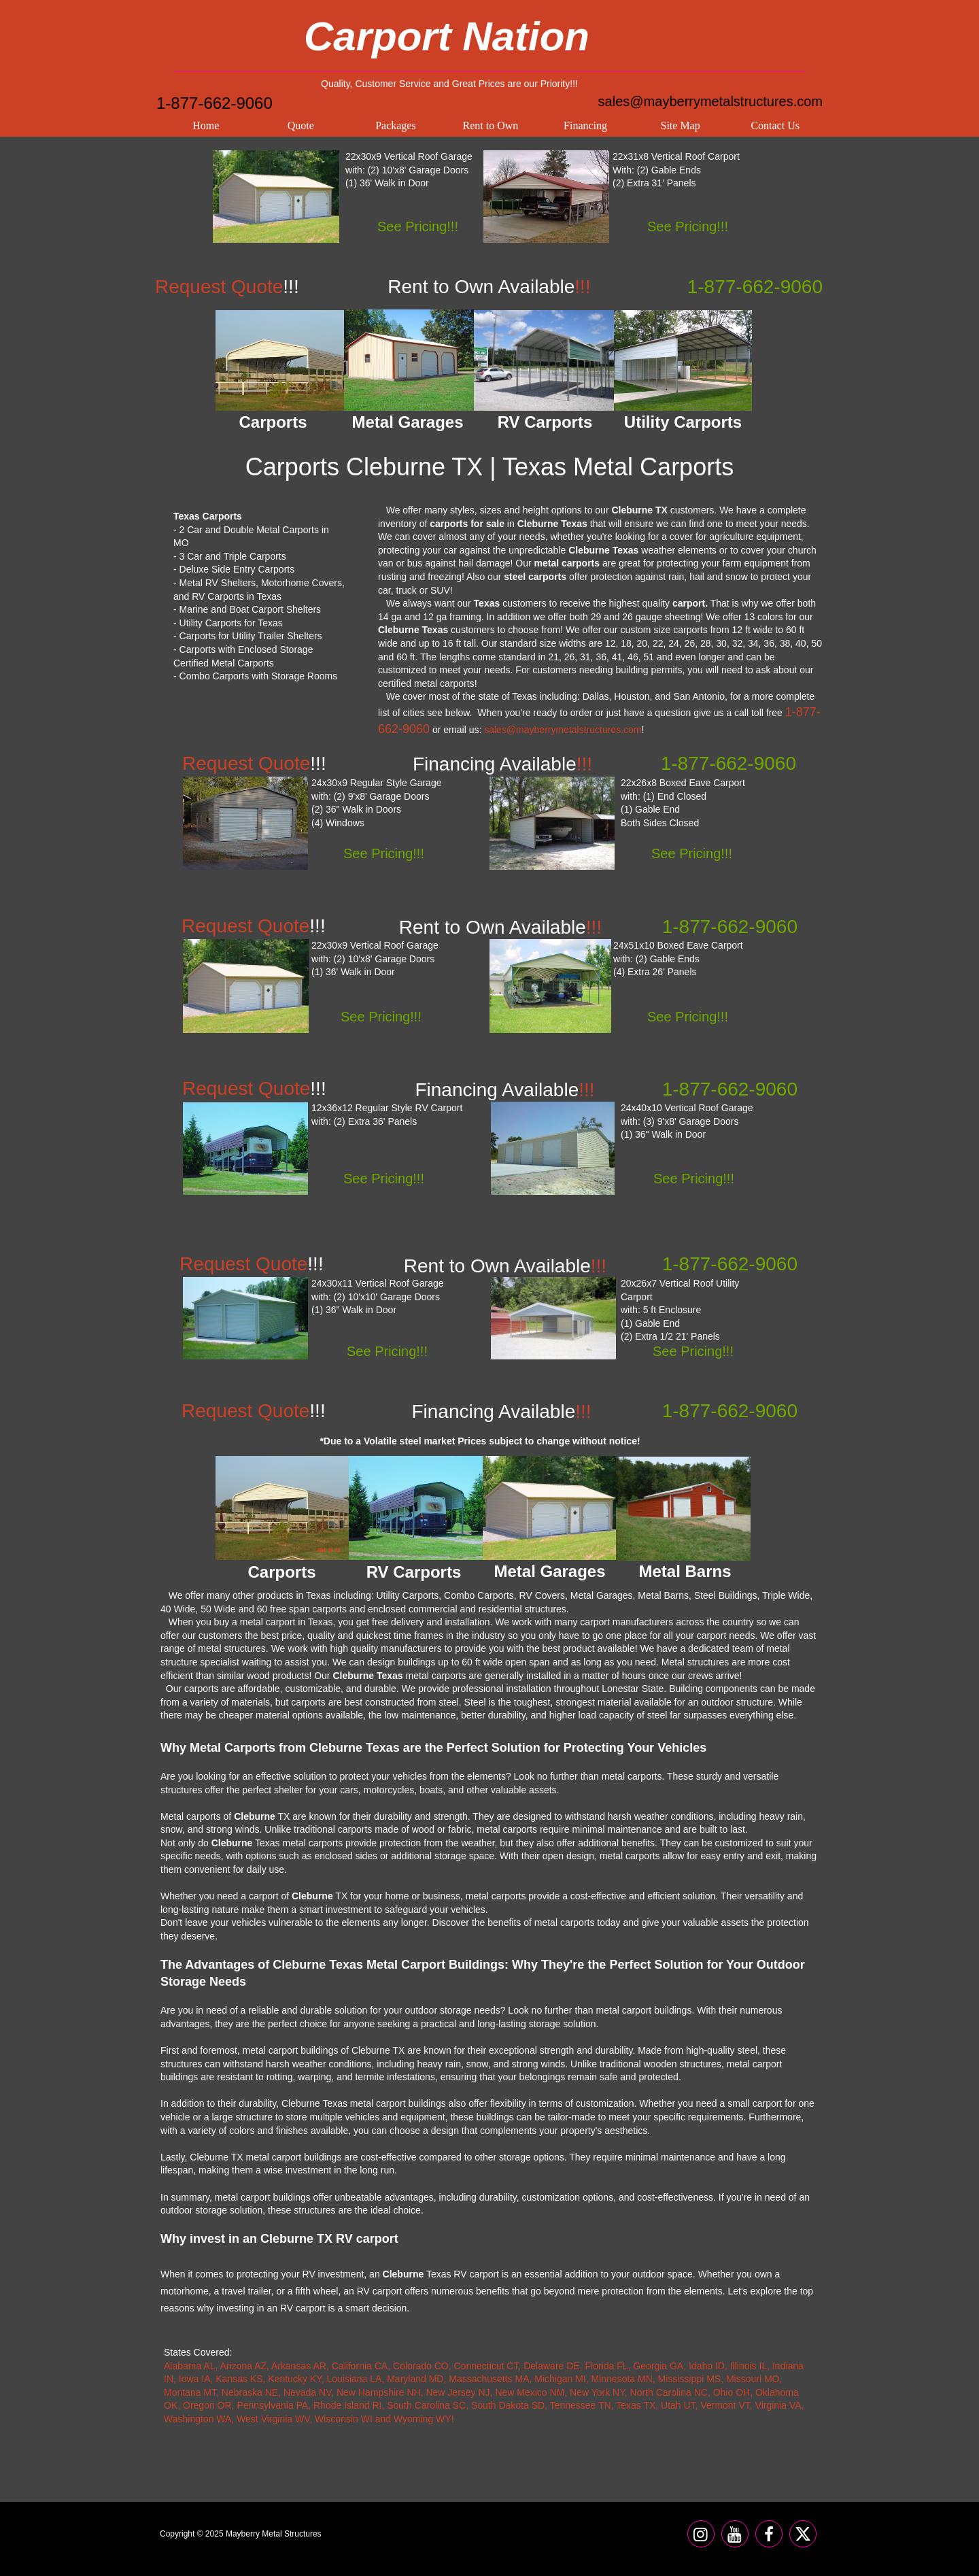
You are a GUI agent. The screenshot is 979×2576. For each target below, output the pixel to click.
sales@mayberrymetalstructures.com (710, 101)
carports (690, 629)
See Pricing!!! (417, 226)
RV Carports (414, 1572)
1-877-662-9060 (214, 103)
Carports (281, 1572)
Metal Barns (684, 1571)
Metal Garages (549, 1571)
